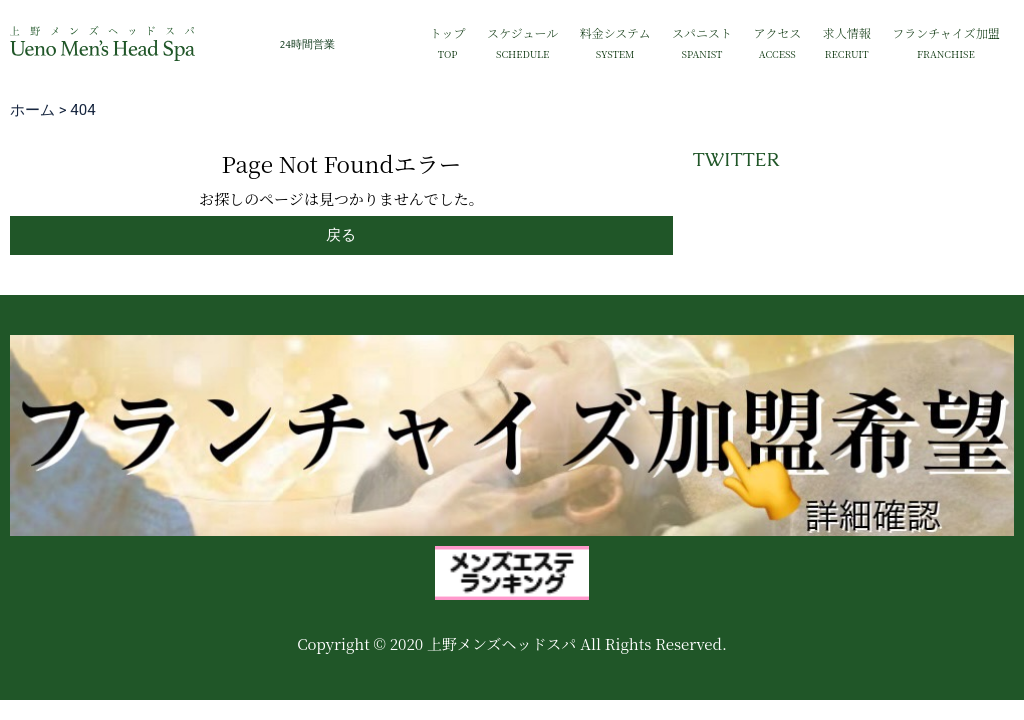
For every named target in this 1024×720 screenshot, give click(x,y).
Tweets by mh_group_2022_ (785, 207)
